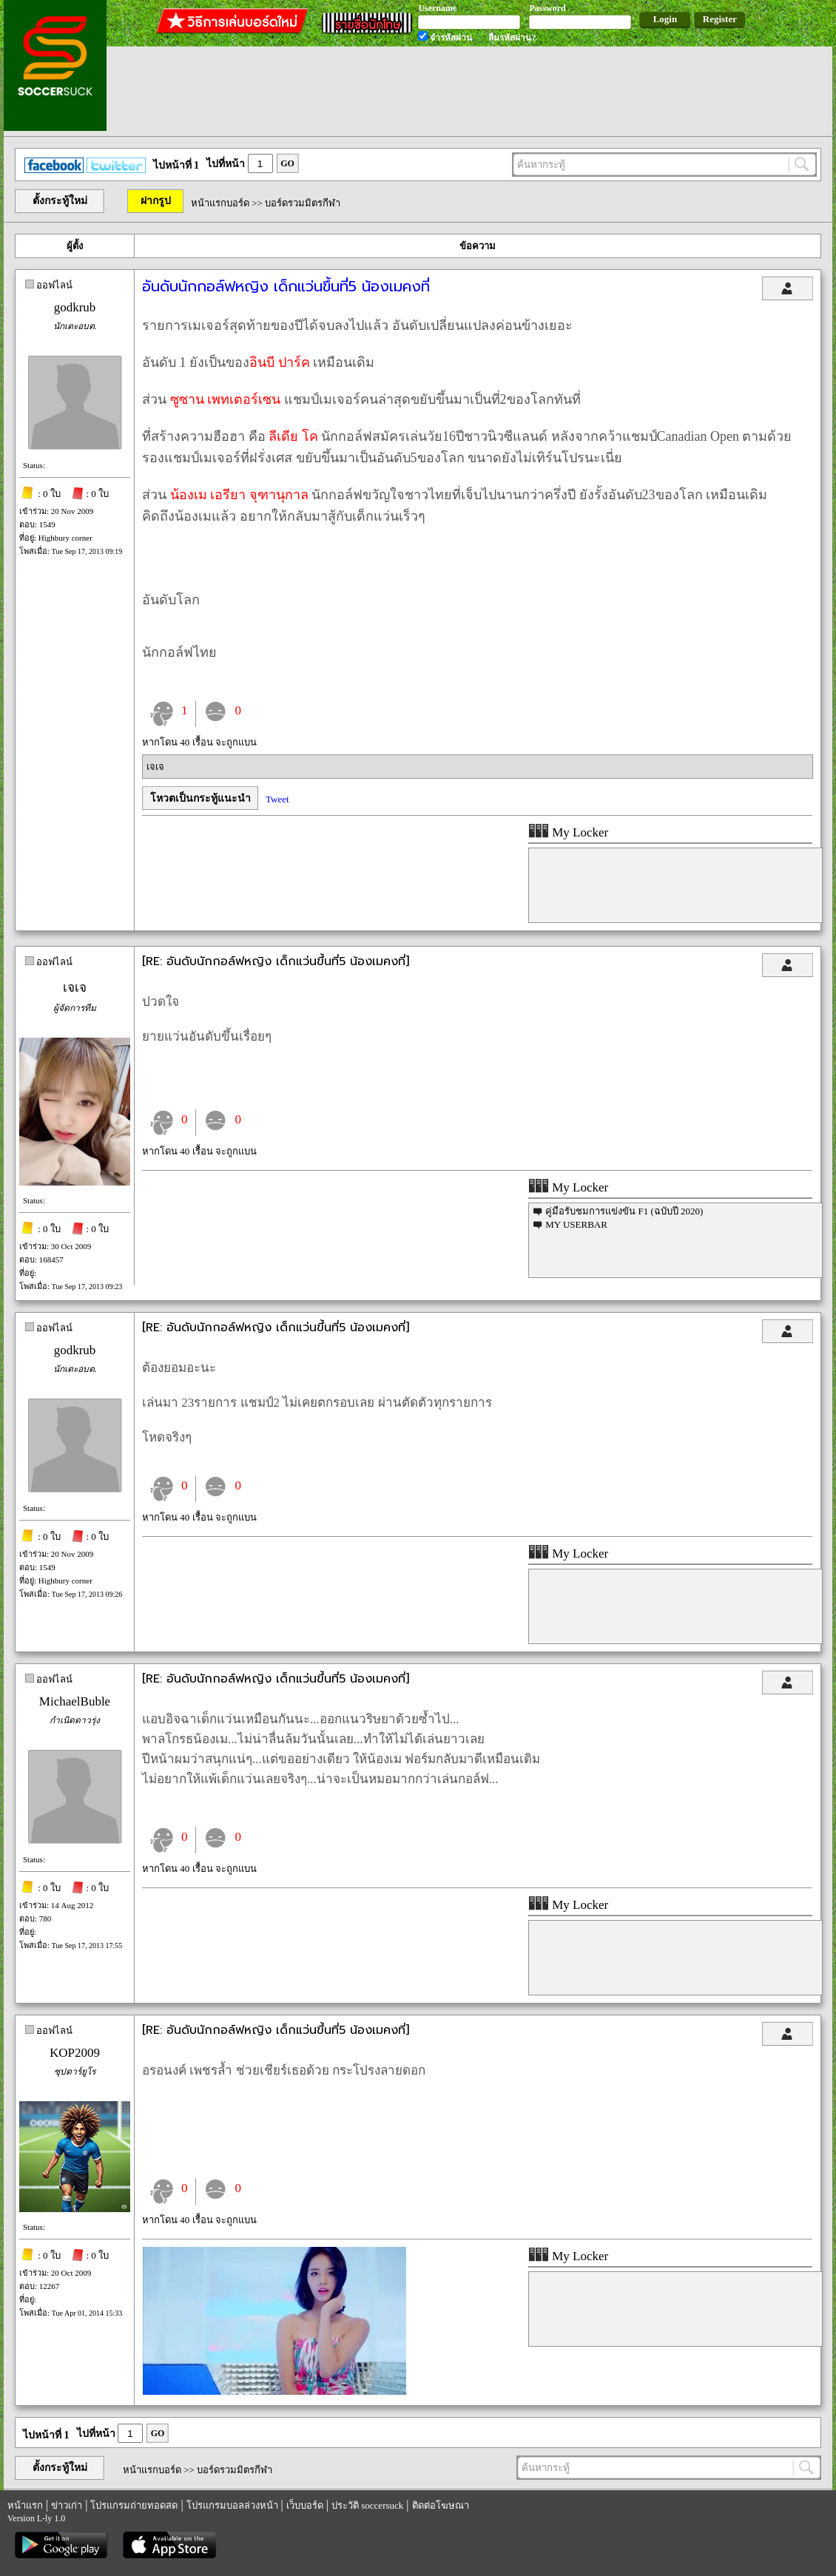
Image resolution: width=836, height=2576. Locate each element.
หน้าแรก (25, 2505)
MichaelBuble (74, 1701)
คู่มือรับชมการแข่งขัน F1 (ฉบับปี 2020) (624, 1211)
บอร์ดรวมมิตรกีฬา (302, 203)
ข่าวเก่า (66, 2505)
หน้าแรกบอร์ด (220, 203)
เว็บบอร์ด (304, 2505)
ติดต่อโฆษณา (440, 2505)
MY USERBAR (576, 1224)
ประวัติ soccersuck (367, 2505)
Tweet (277, 799)
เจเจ (155, 766)
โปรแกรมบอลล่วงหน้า (232, 2505)
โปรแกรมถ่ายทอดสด (134, 2505)
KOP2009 (75, 2053)
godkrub (75, 307)
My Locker (568, 832)
